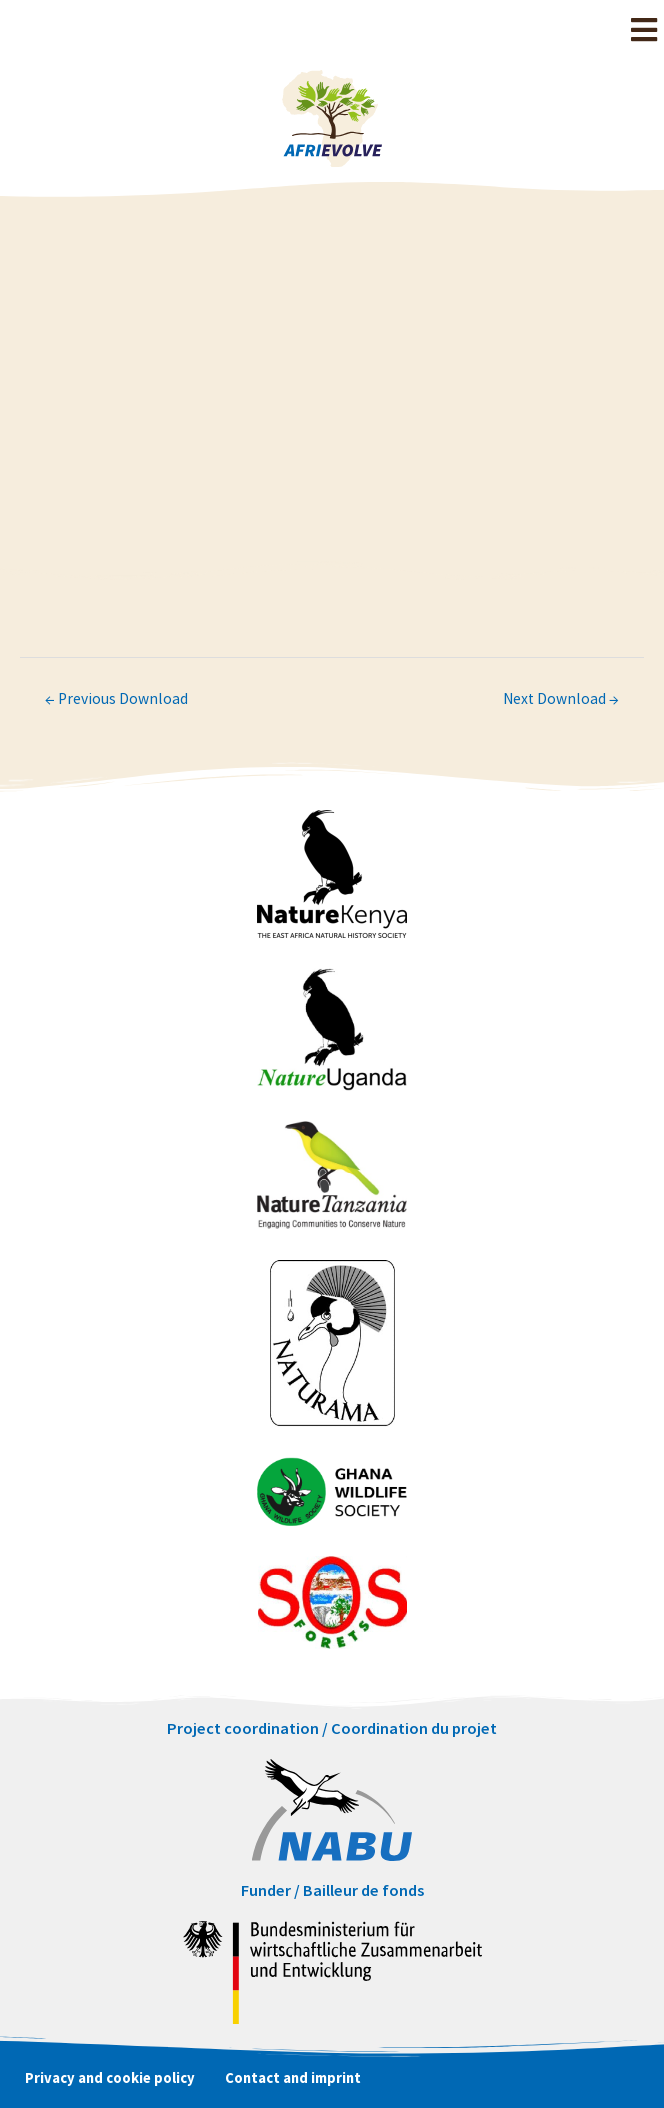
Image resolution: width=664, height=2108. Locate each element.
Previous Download (116, 698)
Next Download (561, 698)
